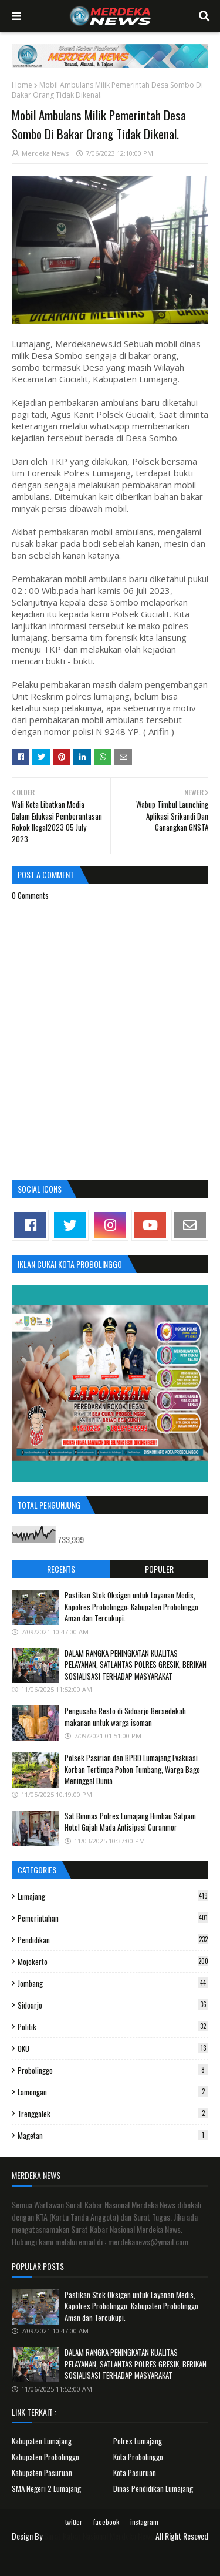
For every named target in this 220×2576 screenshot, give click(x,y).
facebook (106, 2522)
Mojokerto (113, 1961)
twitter (73, 2522)
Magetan (113, 2135)
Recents (61, 1569)
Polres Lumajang (137, 2441)
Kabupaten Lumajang (42, 2441)
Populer (159, 1569)
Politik (113, 2027)
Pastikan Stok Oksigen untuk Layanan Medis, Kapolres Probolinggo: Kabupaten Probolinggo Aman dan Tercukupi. (131, 1606)
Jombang (113, 1983)
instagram (144, 2522)
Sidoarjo (113, 2005)
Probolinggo (113, 2070)
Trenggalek (113, 2114)
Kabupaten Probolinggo (45, 2457)
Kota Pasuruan (134, 2472)
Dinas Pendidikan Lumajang (153, 2488)
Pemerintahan (113, 1918)
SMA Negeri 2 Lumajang (46, 2488)
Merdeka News (45, 153)
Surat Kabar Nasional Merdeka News (99, 2536)
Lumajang (113, 1896)
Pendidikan (113, 1940)
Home (22, 85)
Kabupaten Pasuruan (42, 2472)
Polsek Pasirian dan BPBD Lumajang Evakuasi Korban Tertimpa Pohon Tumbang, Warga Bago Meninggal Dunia (132, 1769)
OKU (113, 2048)
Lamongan (113, 2092)
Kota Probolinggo (138, 2457)
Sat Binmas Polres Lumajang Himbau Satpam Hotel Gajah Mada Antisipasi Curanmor (130, 1821)
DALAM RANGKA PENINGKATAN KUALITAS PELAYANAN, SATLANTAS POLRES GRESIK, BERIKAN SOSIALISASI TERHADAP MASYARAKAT (136, 1664)
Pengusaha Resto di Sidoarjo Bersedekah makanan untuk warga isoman (125, 1716)
